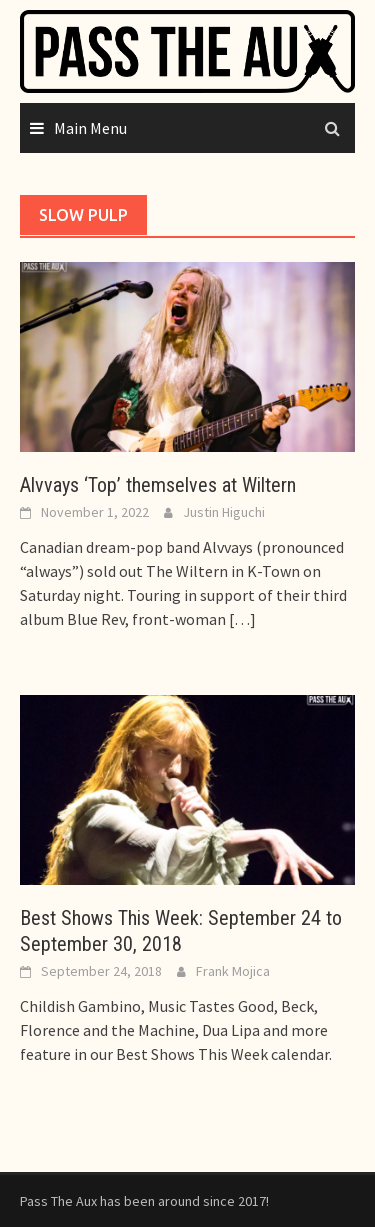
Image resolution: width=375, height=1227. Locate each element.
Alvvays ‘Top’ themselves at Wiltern (158, 485)
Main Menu (90, 128)
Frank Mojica (233, 971)
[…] (241, 619)
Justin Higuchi (224, 512)
